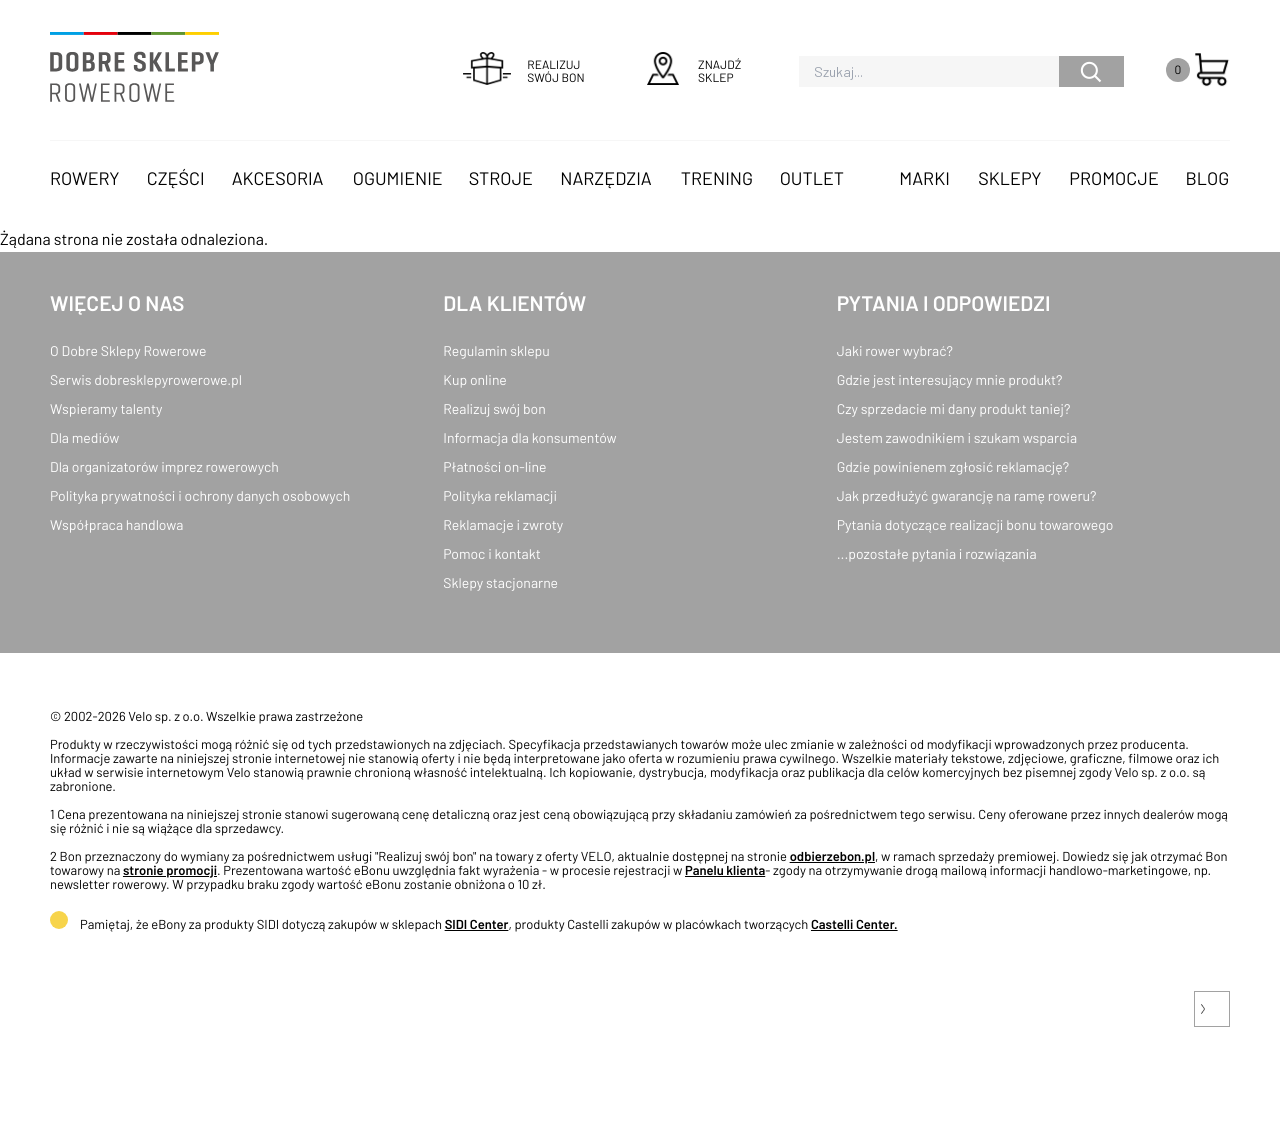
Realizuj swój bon (494, 408)
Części (176, 178)
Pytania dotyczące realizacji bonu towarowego (975, 524)
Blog (1207, 178)
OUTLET (812, 178)
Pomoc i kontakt (492, 553)
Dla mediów (84, 437)
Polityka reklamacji (500, 495)
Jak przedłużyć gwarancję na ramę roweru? (967, 495)
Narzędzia (605, 178)
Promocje (1114, 178)
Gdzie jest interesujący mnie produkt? (950, 379)
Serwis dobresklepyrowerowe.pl (146, 379)
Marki (924, 178)
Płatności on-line (494, 466)
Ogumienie (398, 178)
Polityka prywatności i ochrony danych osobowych (200, 495)
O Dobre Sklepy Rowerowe (128, 350)
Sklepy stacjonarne (500, 582)
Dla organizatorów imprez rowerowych (164, 466)
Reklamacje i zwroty (503, 524)
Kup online (474, 379)
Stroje (501, 178)
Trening (717, 178)
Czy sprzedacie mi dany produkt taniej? (954, 408)
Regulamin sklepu (496, 350)
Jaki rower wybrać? (895, 350)
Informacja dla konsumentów (529, 437)
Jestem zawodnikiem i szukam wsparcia (957, 437)
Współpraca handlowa (116, 524)
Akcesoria (278, 178)
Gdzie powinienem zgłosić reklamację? (953, 466)
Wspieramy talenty (106, 408)
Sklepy (1009, 178)
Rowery (85, 178)
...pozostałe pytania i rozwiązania (937, 553)
